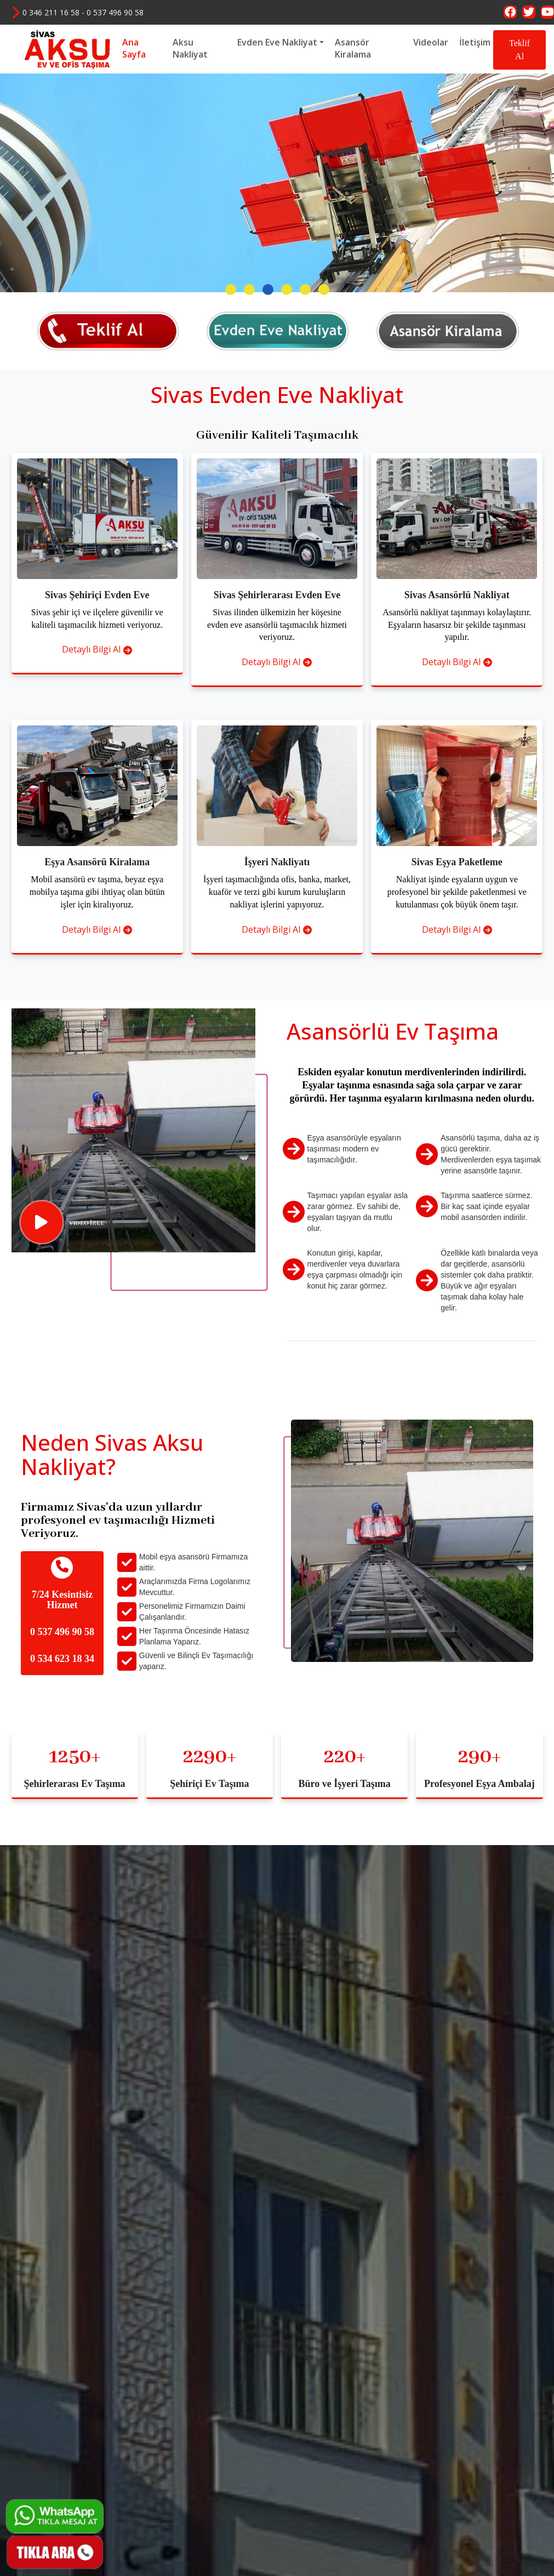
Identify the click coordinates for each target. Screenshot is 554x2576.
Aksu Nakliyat (190, 48)
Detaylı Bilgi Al (97, 868)
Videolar (430, 42)
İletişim (474, 42)
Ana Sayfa (134, 48)
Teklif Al (519, 49)
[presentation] (24, 278)
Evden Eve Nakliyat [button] (277, 42)
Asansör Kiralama (353, 48)
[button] (230, 508)
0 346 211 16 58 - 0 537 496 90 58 (77, 12)
